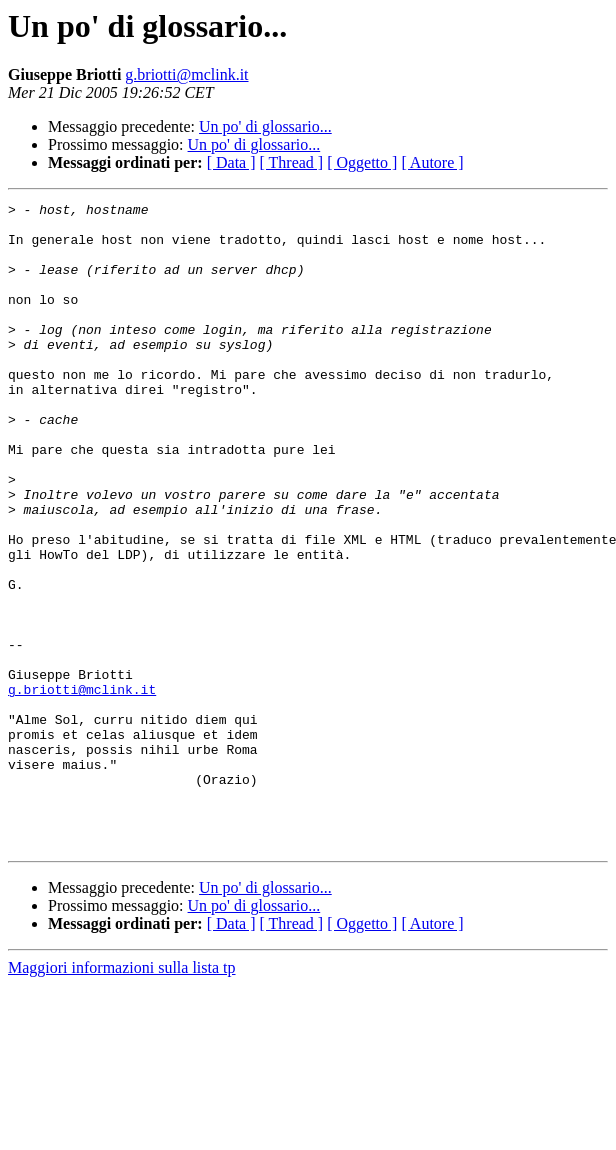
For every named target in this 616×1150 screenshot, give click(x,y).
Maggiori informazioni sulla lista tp (122, 1096)
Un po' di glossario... (265, 126)
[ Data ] (231, 162)
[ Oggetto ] (362, 162)
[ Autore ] (432, 162)
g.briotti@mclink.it (186, 74)
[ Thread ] (292, 162)
